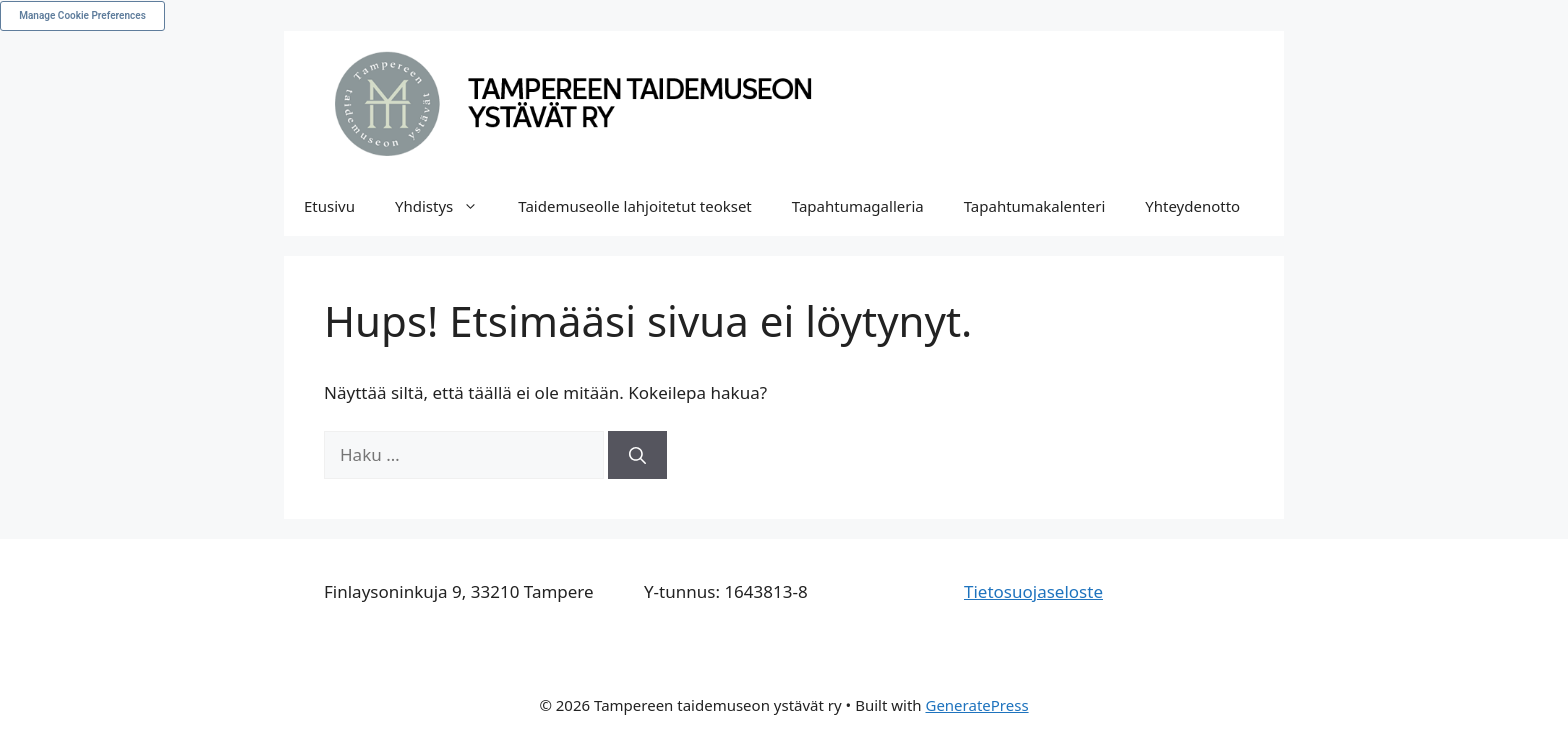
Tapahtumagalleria (858, 206)
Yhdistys (446, 206)
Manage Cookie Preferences (82, 15)
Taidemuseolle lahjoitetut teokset (635, 206)
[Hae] (637, 455)
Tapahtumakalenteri (1035, 206)
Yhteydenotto (1192, 206)
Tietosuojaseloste (1033, 591)
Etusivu (329, 206)
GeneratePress (976, 705)
